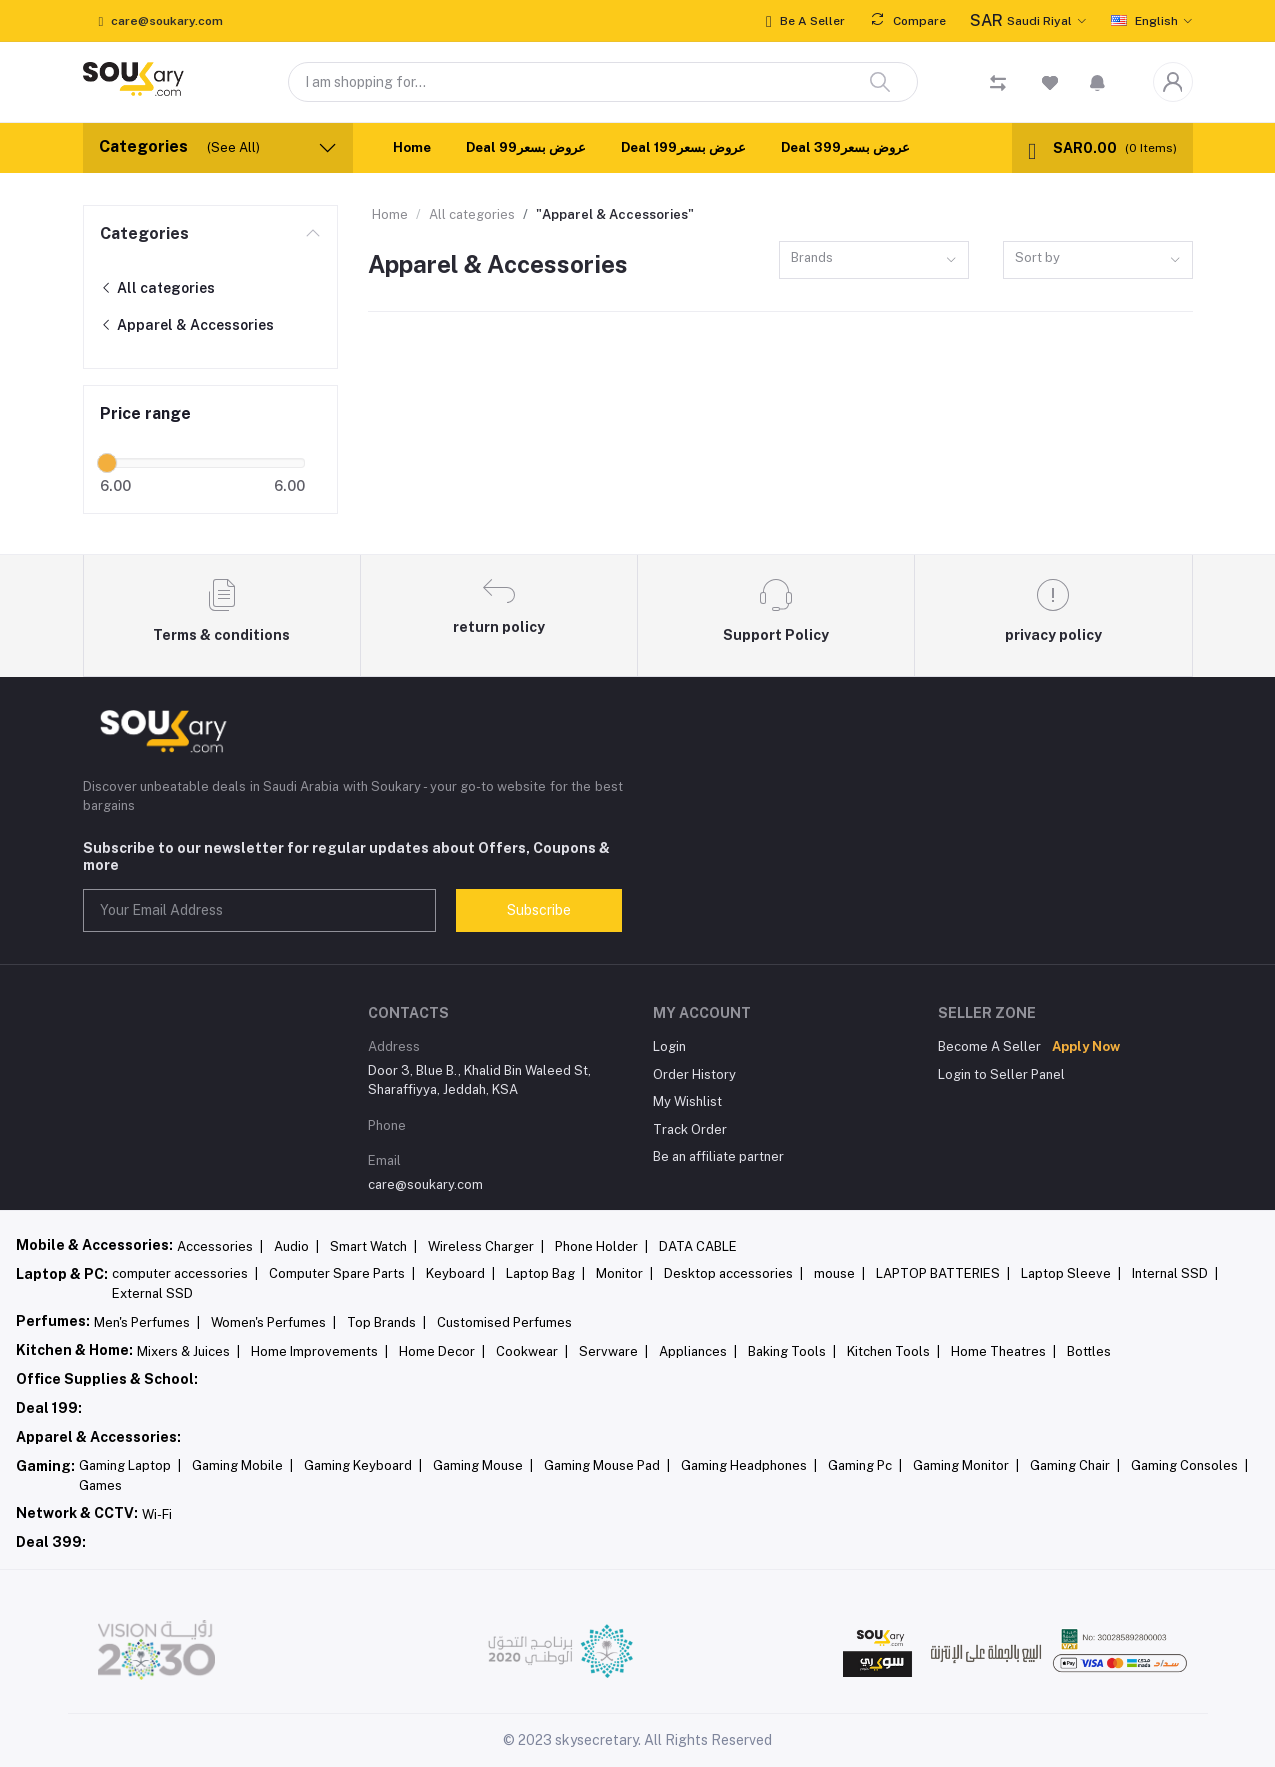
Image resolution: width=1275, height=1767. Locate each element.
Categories (144, 233)
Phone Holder (601, 1246)
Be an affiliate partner (718, 1156)
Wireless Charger (486, 1246)
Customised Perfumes (504, 1322)
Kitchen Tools (893, 1351)
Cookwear (532, 1351)
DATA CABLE (698, 1246)
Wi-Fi (157, 1514)
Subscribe (539, 910)
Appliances (698, 1351)
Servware (613, 1351)
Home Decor (442, 1351)
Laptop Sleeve (1071, 1273)
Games (100, 1485)
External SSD (152, 1293)
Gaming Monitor (966, 1465)
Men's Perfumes (147, 1322)
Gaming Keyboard (363, 1465)
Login (669, 1046)
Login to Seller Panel (1001, 1074)
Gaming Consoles (1189, 1465)
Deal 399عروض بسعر (845, 147)
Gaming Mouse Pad (607, 1465)
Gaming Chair (1075, 1465)
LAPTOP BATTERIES (943, 1273)
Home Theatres (1003, 1351)
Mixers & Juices (188, 1351)
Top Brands (386, 1322)
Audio (296, 1246)
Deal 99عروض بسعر (526, 147)
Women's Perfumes (273, 1322)
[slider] (108, 463)
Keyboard (460, 1273)
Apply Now (1086, 1046)
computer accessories (185, 1273)
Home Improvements (319, 1351)
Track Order (690, 1129)
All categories (157, 288)
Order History (694, 1074)
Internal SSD (1175, 1273)
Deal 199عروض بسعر (683, 147)
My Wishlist (687, 1101)
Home (412, 147)
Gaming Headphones (749, 1465)
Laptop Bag (545, 1273)
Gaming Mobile (242, 1465)
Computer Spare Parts (342, 1273)
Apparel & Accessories (187, 325)
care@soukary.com (425, 1184)
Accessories (220, 1246)
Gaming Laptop (130, 1465)
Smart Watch (373, 1246)
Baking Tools (792, 1351)
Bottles (1089, 1351)
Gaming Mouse (483, 1465)
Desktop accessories (733, 1273)
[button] (1097, 82)
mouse (839, 1273)
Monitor (624, 1273)
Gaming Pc (865, 1465)
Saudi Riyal (1021, 21)
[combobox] (874, 260)
